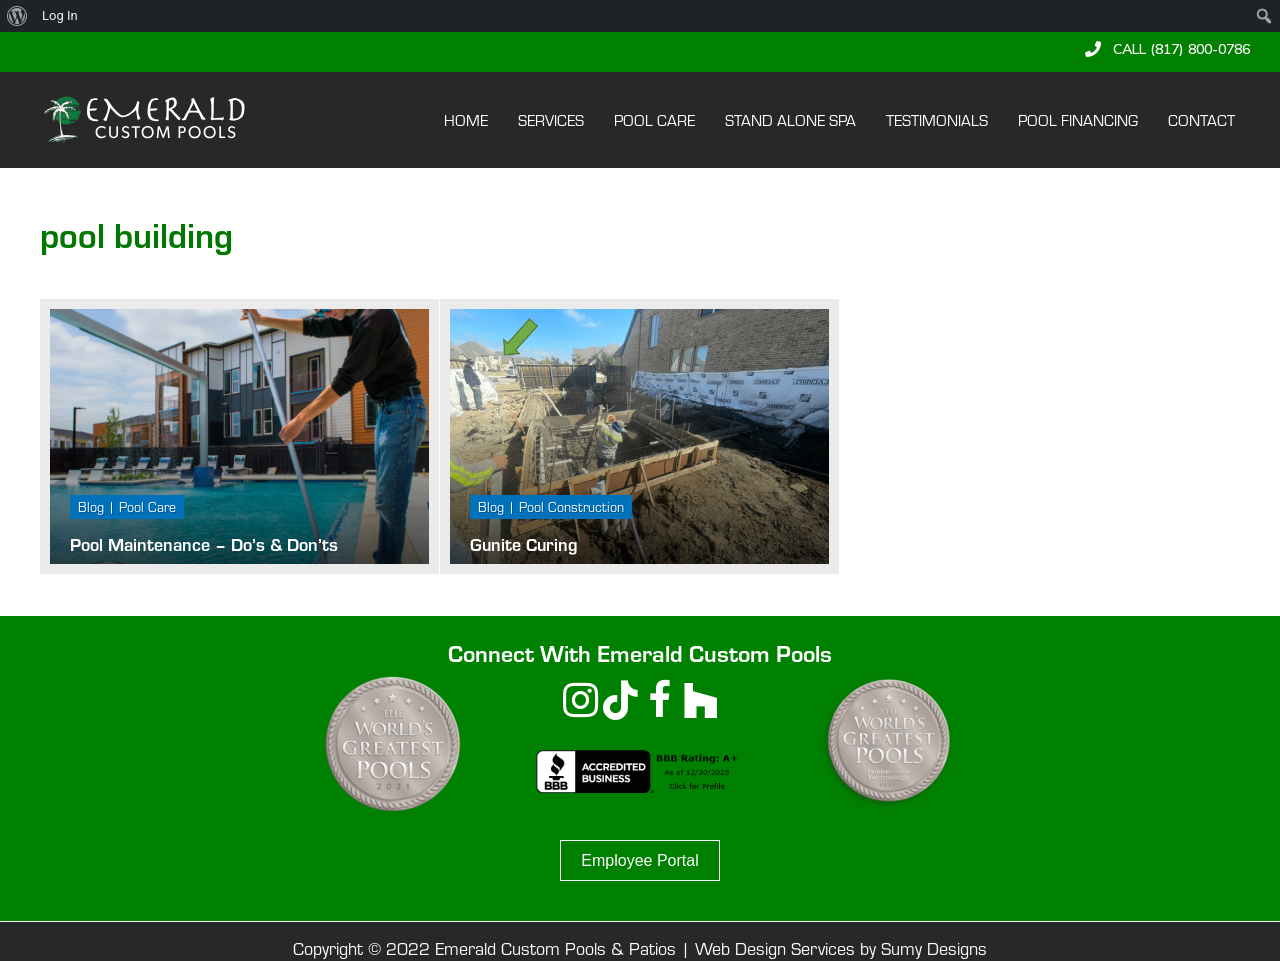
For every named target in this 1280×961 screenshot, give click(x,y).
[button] (1167, 49)
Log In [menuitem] (60, 15)
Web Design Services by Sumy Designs (841, 947)
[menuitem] (17, 16)
